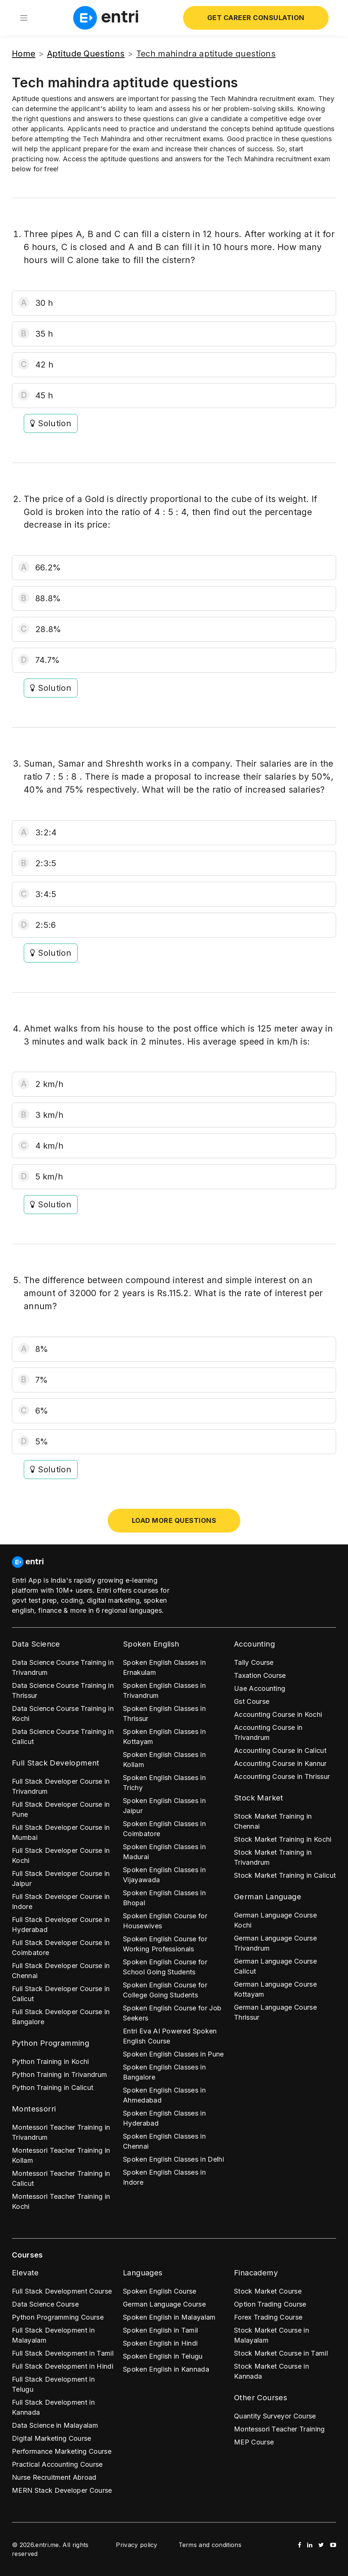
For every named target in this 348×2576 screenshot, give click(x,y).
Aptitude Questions (86, 53)
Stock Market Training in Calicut (285, 1875)
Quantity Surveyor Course (275, 2416)
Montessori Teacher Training (279, 2429)
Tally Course (254, 1662)
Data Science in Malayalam (55, 2425)
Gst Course (251, 1701)
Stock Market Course (268, 2291)
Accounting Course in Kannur (280, 1763)
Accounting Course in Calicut (280, 1750)
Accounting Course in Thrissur (282, 1776)
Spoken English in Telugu (163, 2356)
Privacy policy (136, 2545)
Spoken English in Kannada (166, 2369)
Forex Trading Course (268, 2317)
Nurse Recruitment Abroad (54, 2477)
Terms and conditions (210, 2545)
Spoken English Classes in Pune (173, 2054)
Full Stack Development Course (62, 2291)
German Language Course (164, 2304)
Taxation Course (260, 1675)
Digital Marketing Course (51, 2438)
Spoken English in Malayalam (169, 2317)
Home (23, 53)
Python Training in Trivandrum (59, 2074)
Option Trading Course (270, 2304)
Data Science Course (45, 2304)
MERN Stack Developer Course (62, 2490)
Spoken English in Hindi (160, 2343)
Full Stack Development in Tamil (63, 2353)
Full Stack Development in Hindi (62, 2366)
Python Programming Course (58, 2317)
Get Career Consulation (256, 18)
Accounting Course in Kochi (278, 1714)
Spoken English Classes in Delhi (173, 2159)
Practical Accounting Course (57, 2464)
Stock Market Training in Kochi (283, 1839)
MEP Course (254, 2442)
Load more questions (174, 1520)
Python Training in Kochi (50, 2061)
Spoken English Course (159, 2291)
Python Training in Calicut (52, 2087)
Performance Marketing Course (61, 2451)
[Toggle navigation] (23, 17)
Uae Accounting (259, 1688)
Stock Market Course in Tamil (281, 2353)
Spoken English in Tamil (160, 2330)
